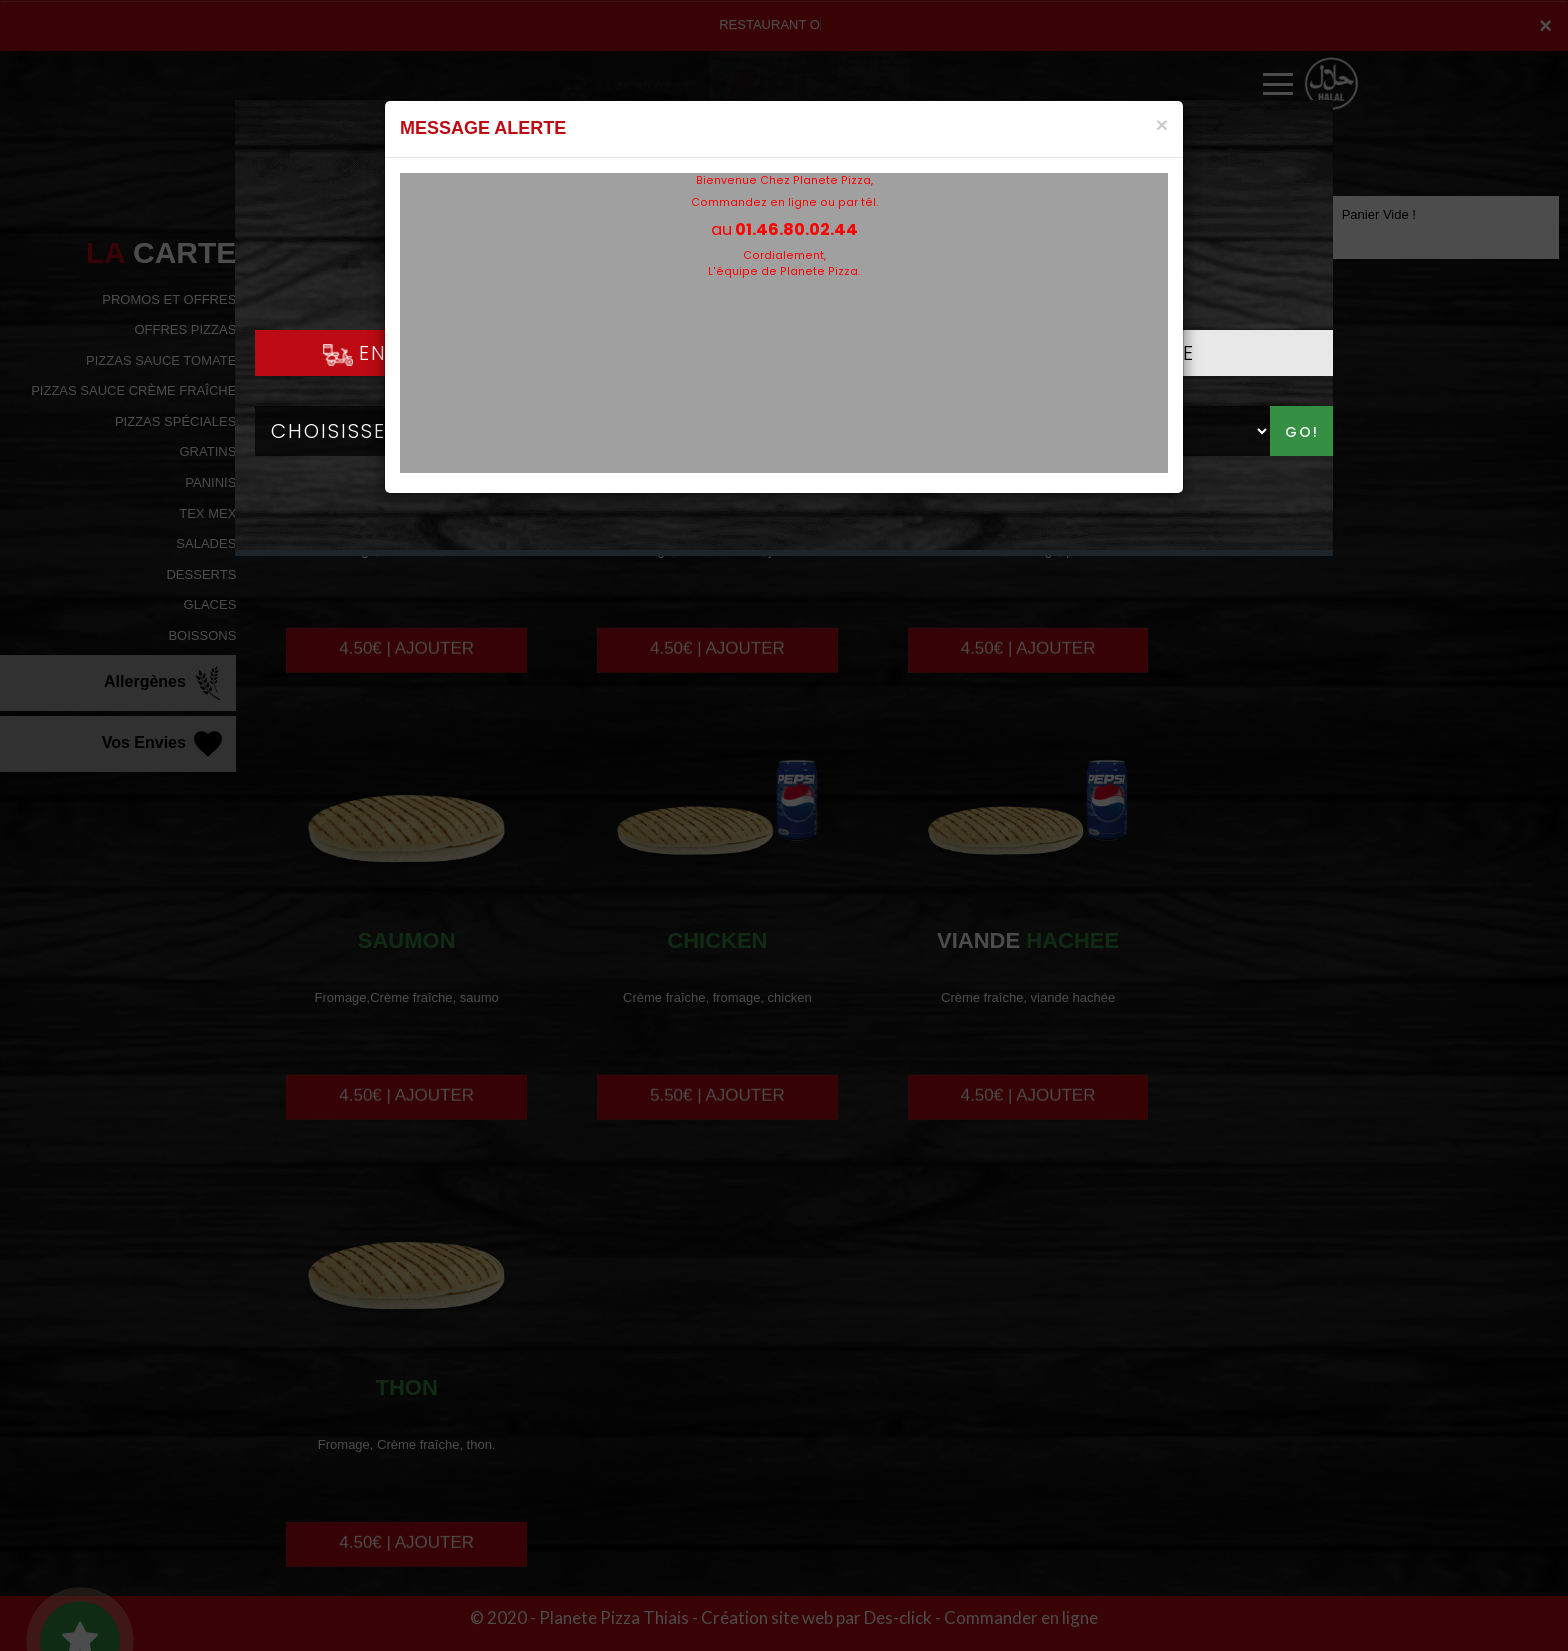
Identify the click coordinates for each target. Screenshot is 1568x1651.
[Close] (1162, 124)
